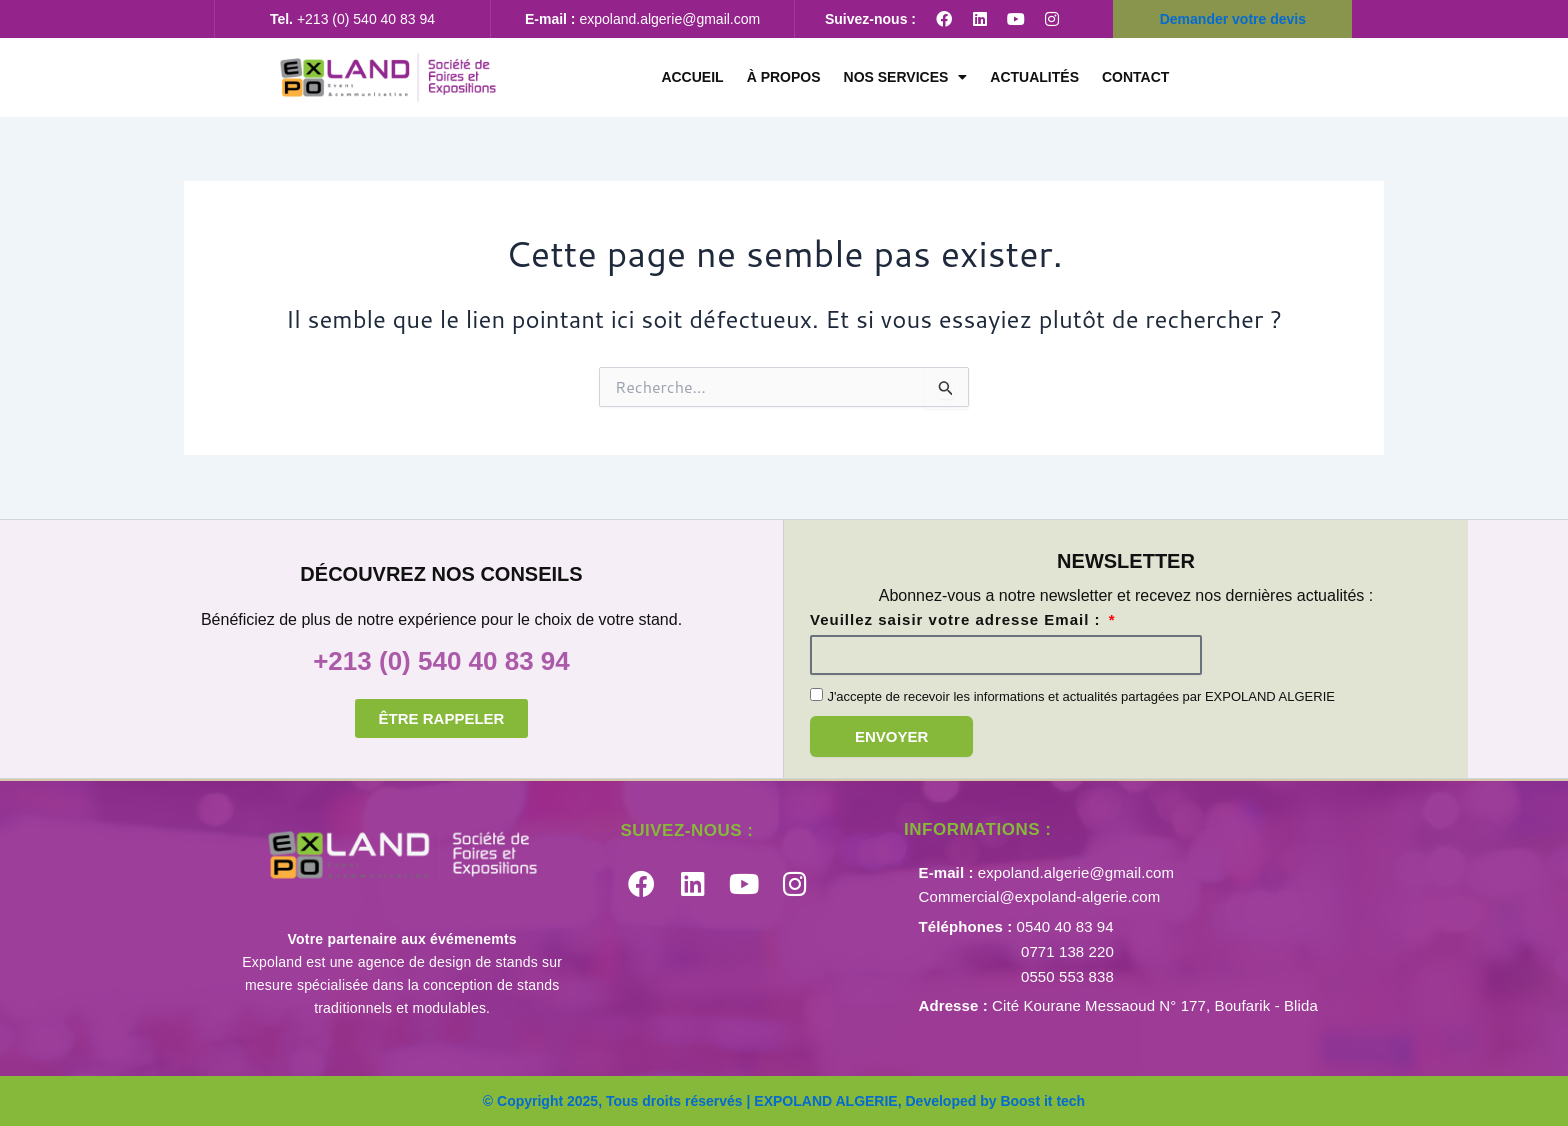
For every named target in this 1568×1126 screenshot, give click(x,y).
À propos (784, 77)
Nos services (906, 77)
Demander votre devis (1233, 19)
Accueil (692, 77)
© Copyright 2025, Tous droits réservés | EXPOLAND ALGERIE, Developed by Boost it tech (784, 1101)
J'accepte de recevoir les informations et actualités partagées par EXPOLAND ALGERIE (1081, 696)
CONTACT (1135, 77)
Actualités (1034, 77)
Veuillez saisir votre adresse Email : (958, 619)
